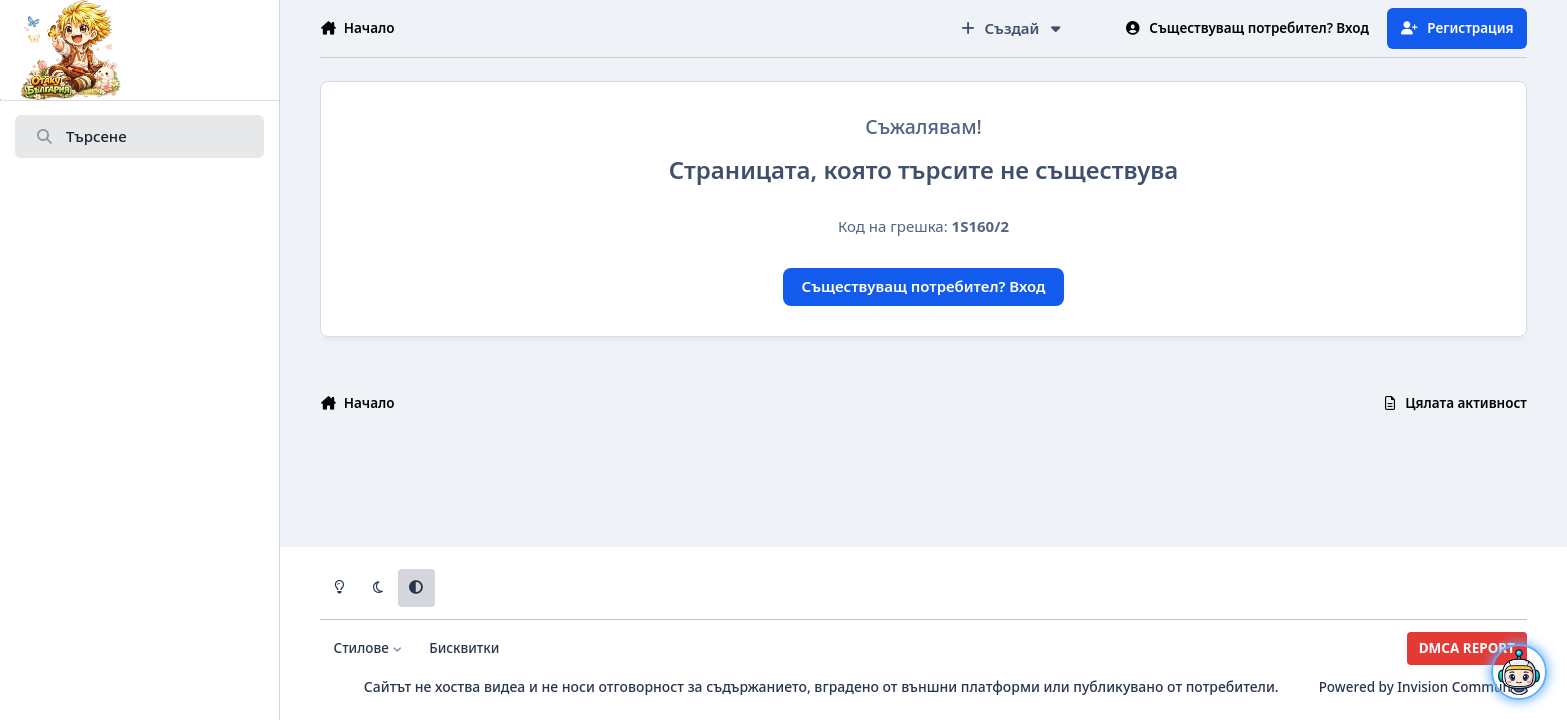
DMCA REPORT (1467, 648)
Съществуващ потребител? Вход (924, 286)
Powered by (1423, 687)
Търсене (81, 137)
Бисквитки (464, 648)
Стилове (368, 648)
